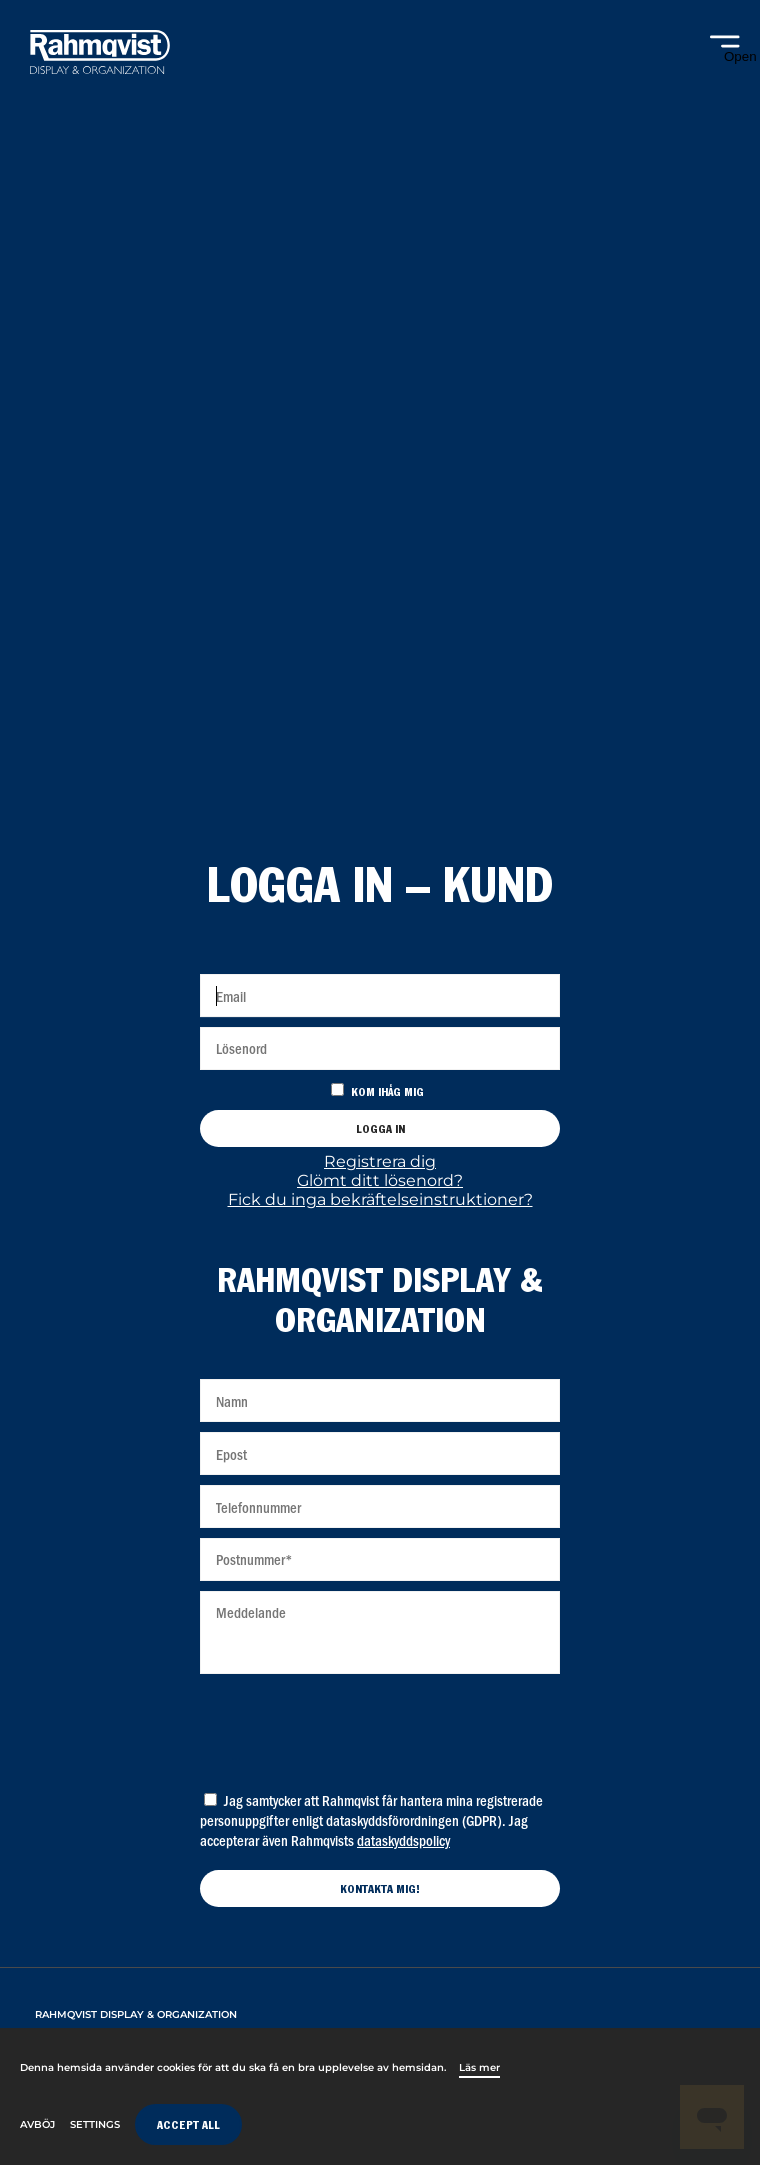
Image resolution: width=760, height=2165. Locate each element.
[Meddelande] (380, 1632)
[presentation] (380, 1727)
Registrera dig (380, 1161)
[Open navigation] (725, 50)
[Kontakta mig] (380, 1888)
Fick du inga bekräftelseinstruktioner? (380, 1199)
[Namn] (380, 1400)
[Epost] (380, 1453)
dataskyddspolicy (403, 1840)
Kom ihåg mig (387, 1093)
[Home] (100, 55)
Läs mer (479, 2067)
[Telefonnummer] (380, 1506)
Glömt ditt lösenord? (380, 1180)
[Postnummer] (380, 1559)
